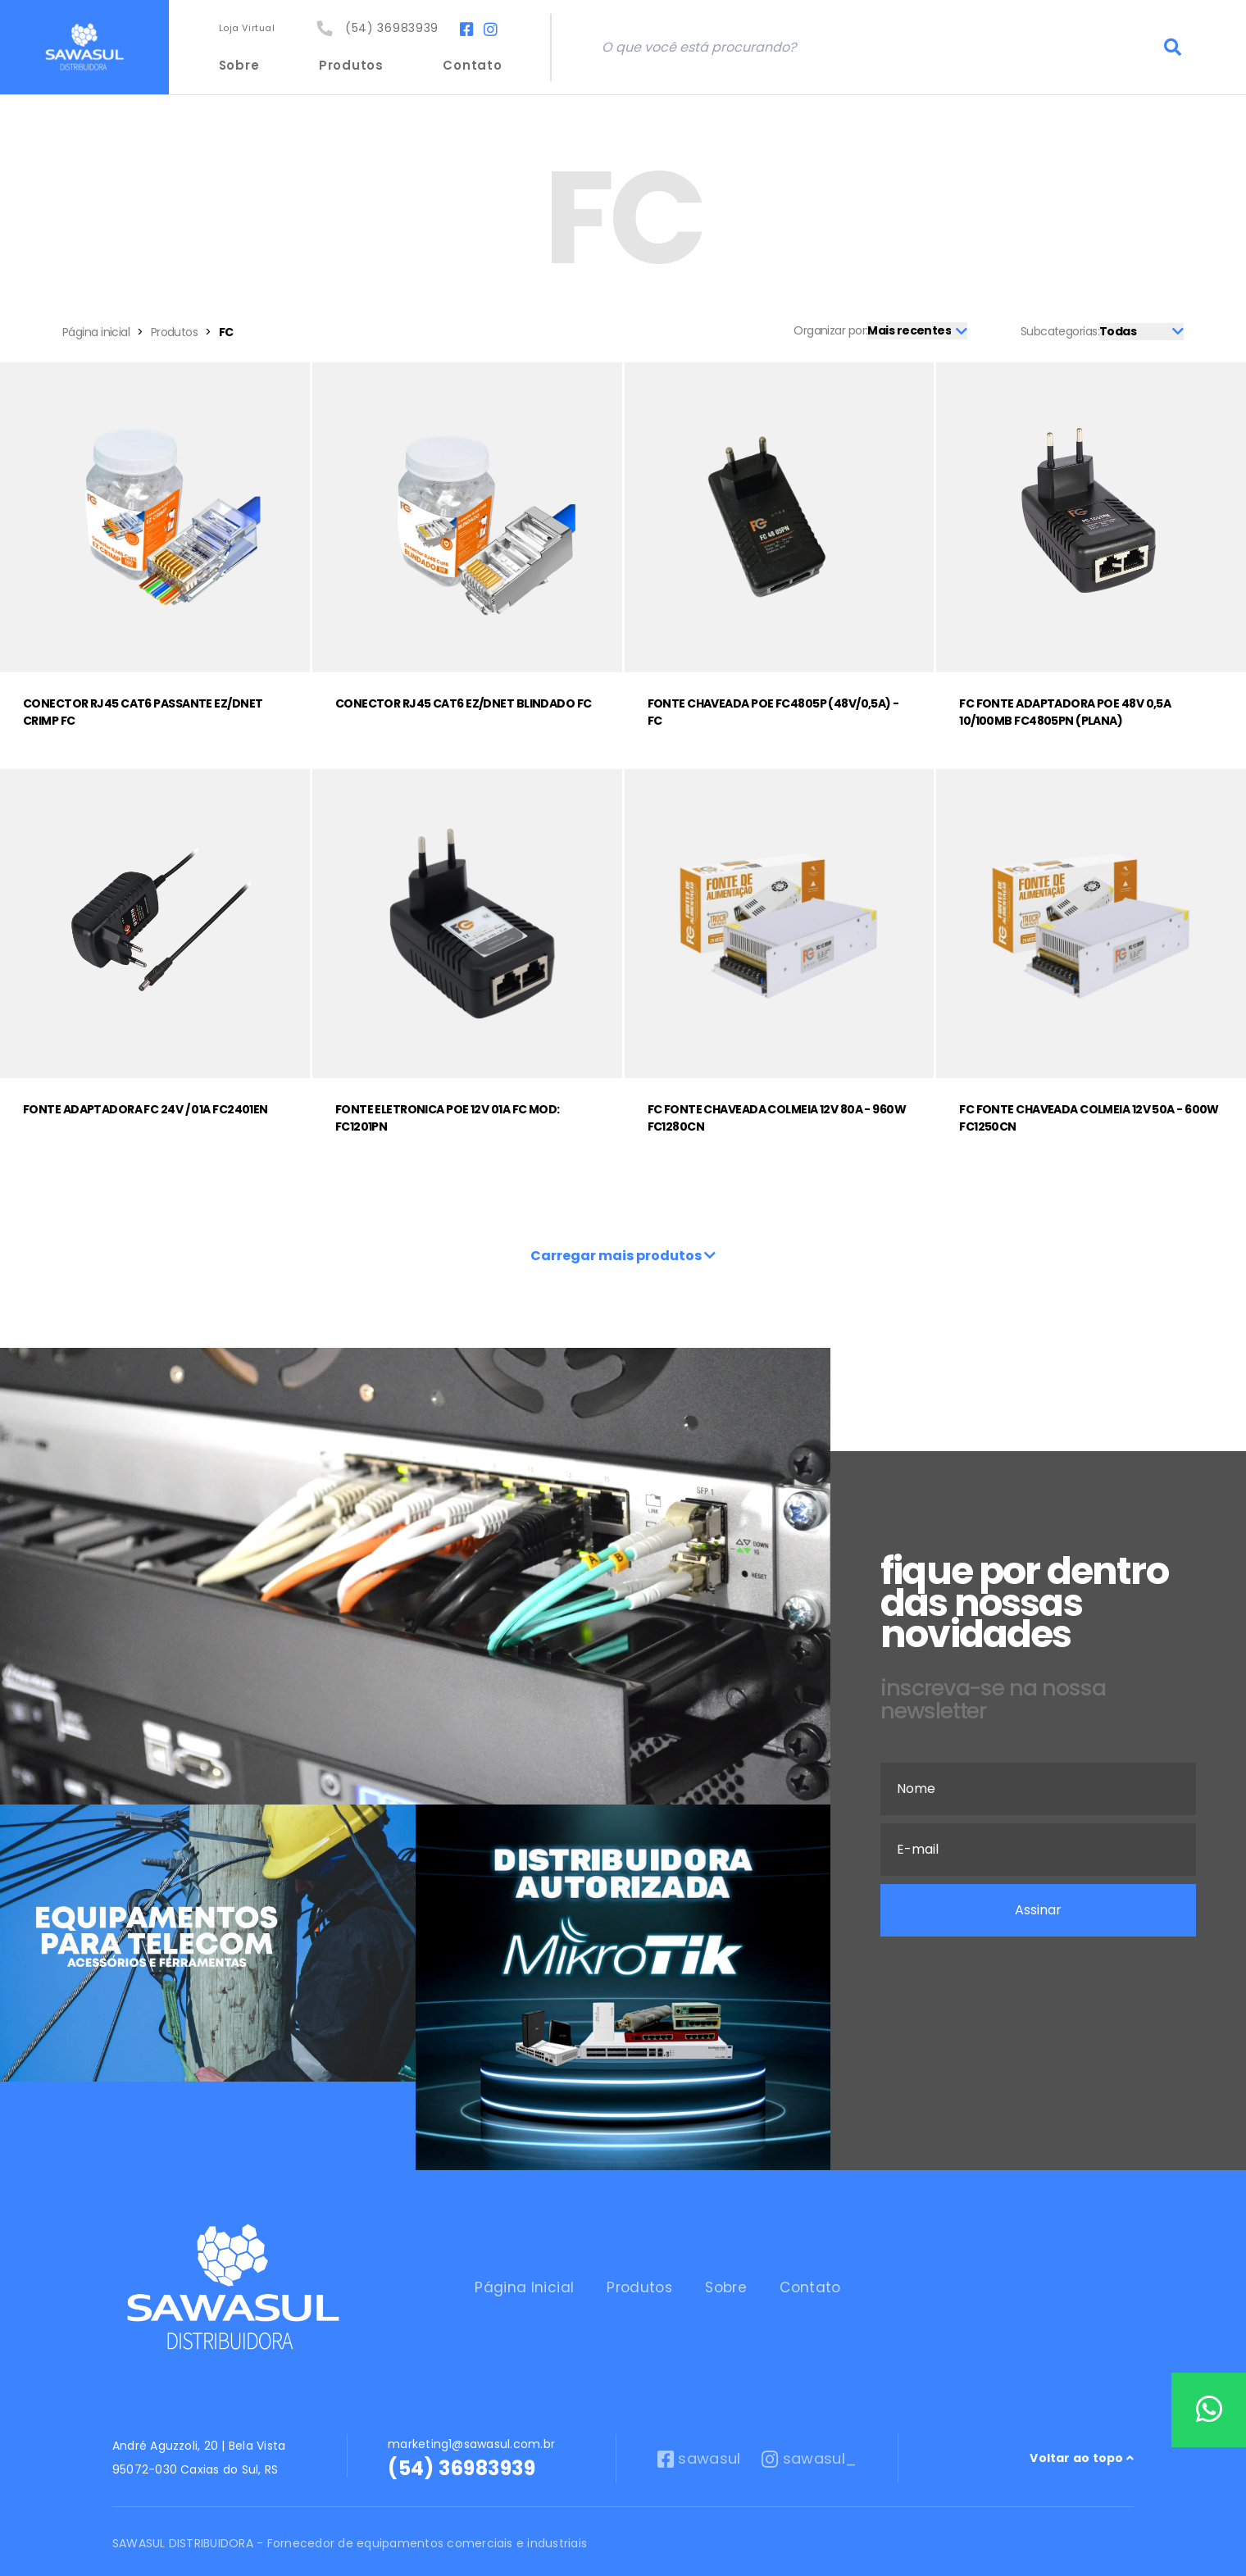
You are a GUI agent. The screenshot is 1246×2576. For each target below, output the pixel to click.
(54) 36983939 (388, 30)
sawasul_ (813, 2431)
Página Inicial (475, 2273)
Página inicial (96, 332)
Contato (479, 65)
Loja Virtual (255, 29)
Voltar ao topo (1082, 2430)
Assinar (1038, 1909)
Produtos (358, 65)
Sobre (246, 65)
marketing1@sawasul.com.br (471, 2416)
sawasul (699, 2431)
